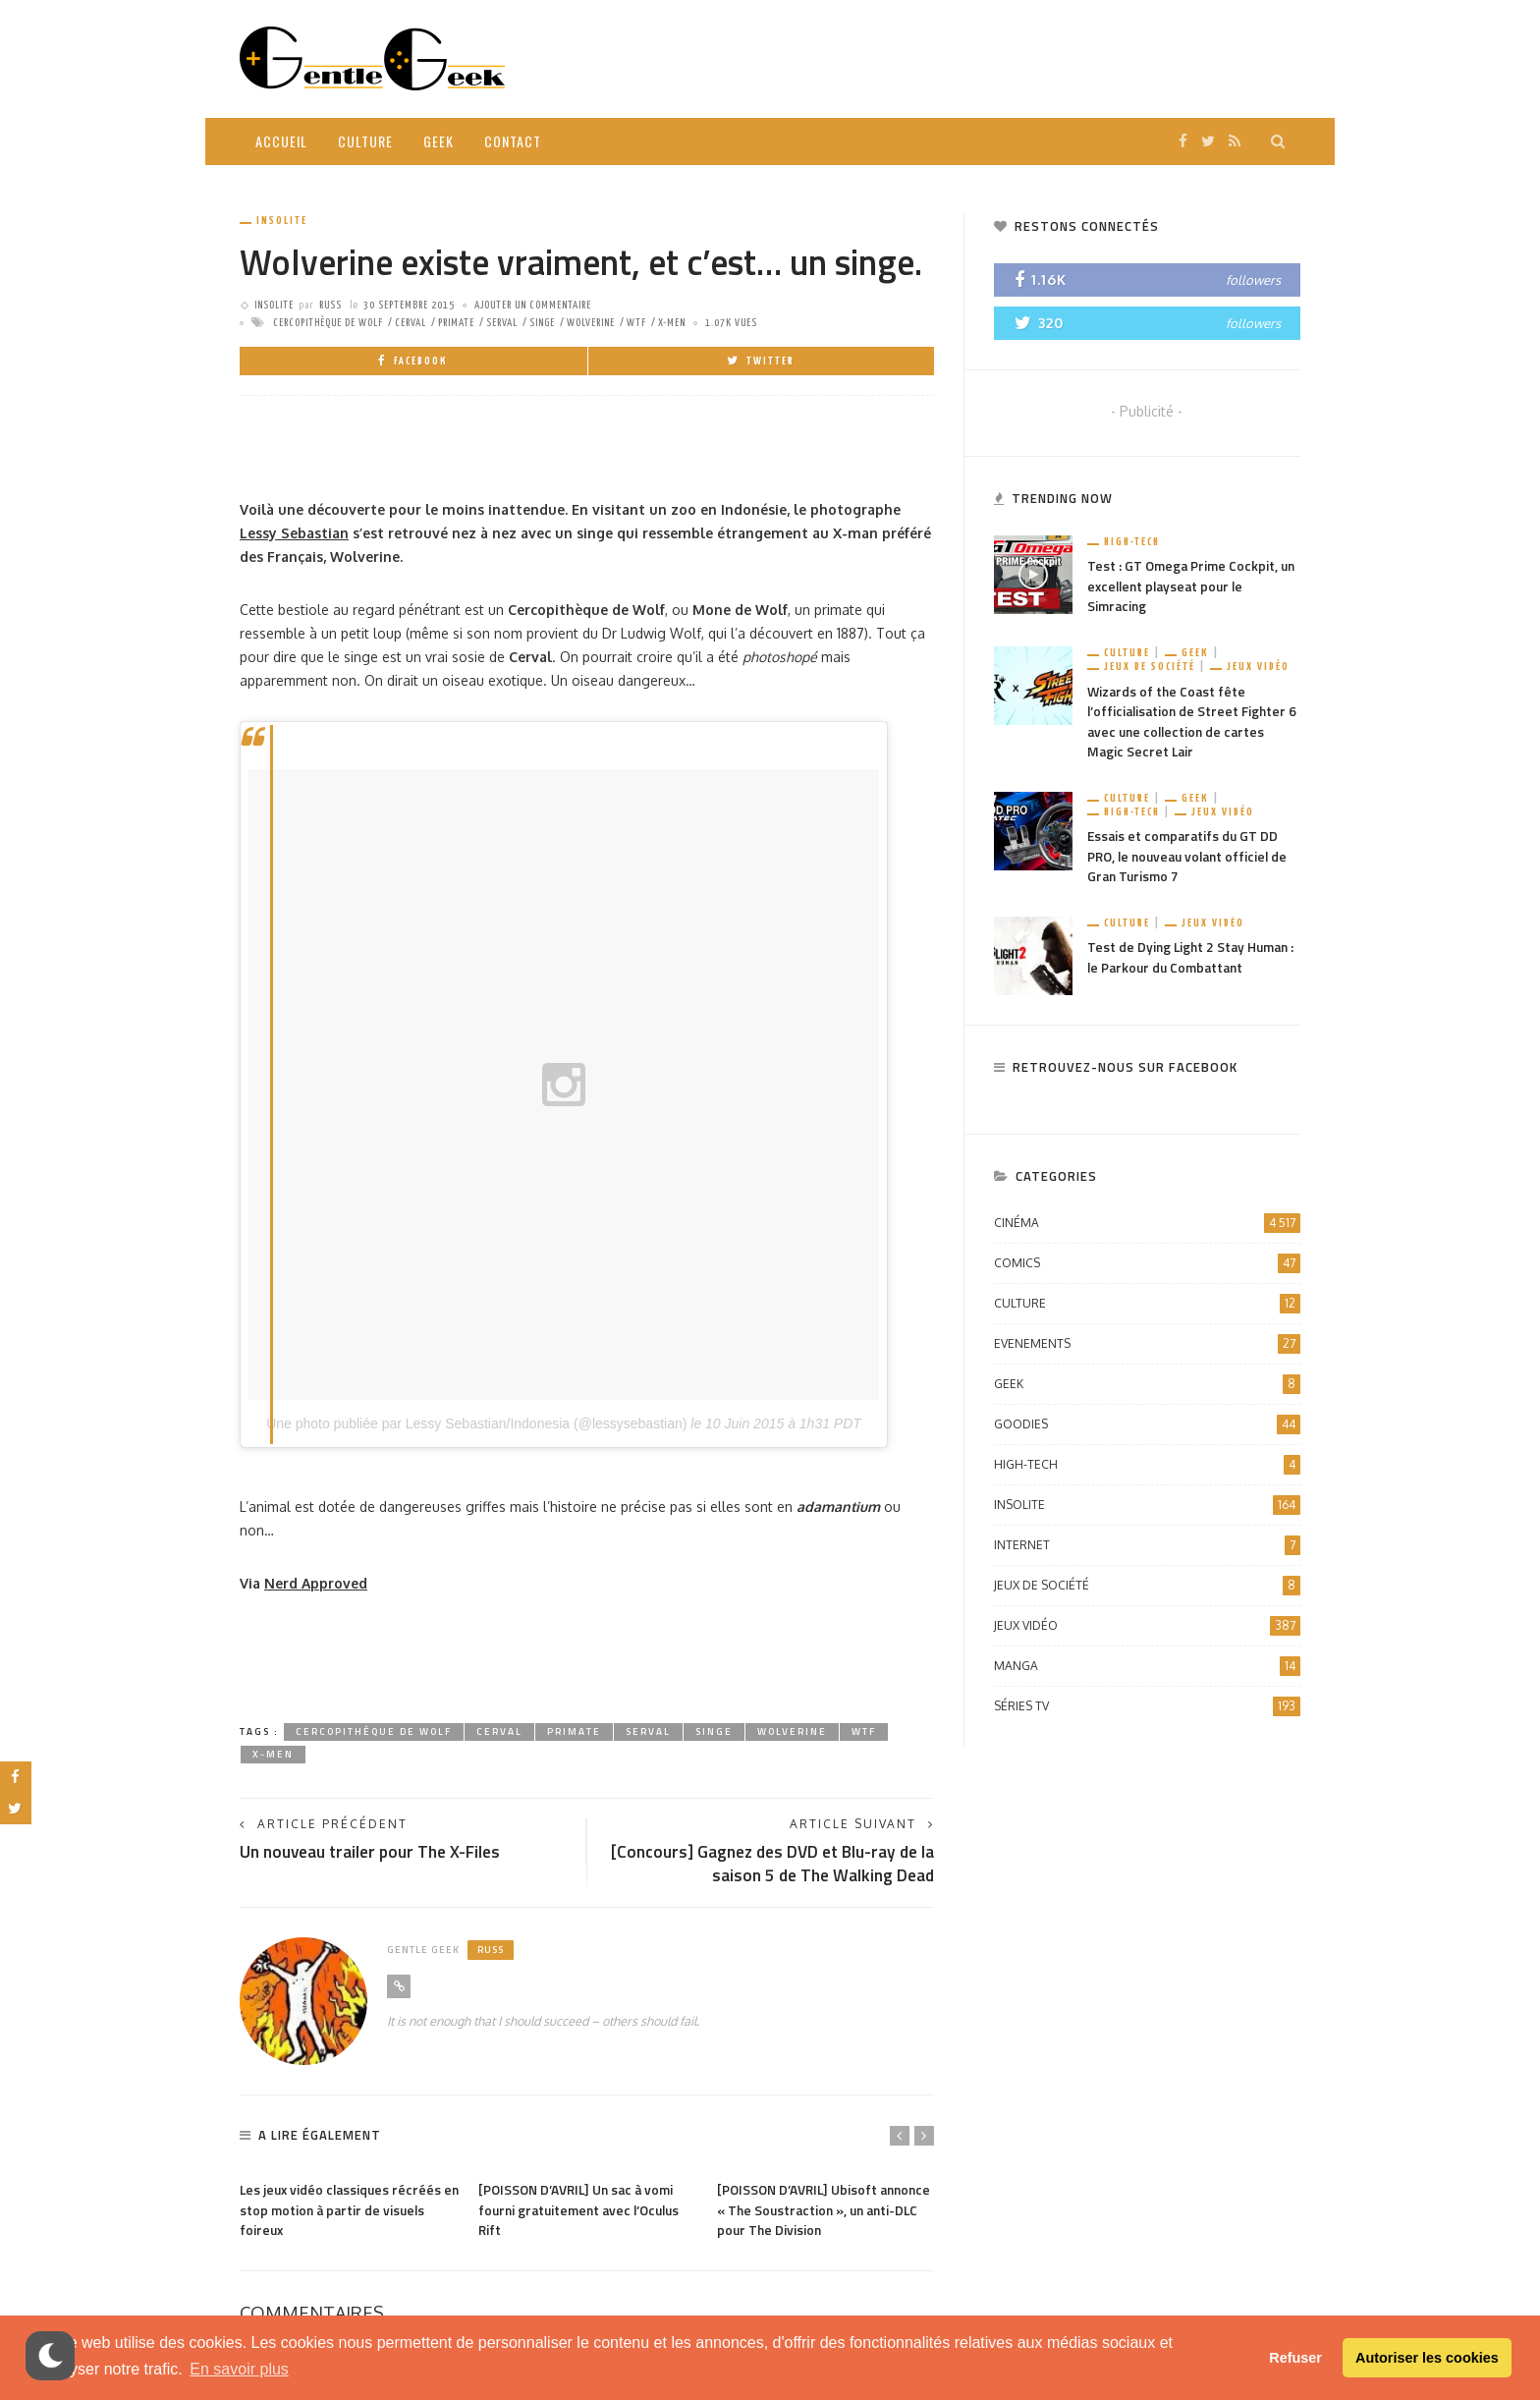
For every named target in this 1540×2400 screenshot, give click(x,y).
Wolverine (591, 322)
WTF (636, 322)
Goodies (1147, 1429)
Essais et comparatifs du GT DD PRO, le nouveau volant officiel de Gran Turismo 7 (1191, 861)
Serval (502, 322)
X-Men (672, 322)
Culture (365, 141)
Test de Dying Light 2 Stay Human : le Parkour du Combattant (1191, 962)
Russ (330, 305)
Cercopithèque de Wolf (328, 322)
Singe (542, 322)
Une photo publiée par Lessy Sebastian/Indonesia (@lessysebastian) (476, 1423)
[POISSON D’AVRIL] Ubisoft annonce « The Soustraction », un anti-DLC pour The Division (821, 2213)
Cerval (410, 322)
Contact (512, 141)
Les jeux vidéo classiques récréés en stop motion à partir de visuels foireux (344, 2213)
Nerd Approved (315, 1583)
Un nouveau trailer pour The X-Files (376, 1852)
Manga (1147, 1671)
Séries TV (1147, 1711)
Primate (456, 322)
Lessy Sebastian (294, 533)
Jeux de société (1149, 668)
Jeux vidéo (1258, 668)
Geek (438, 141)
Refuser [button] (1295, 2358)
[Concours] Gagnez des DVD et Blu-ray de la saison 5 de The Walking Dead (774, 1864)
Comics (1147, 1268)
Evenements (1147, 1349)
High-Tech (1132, 541)
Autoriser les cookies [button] (1427, 2358)
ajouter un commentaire (532, 305)
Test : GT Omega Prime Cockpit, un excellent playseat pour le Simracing (1193, 587)
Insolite (281, 220)
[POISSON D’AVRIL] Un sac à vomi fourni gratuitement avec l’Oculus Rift (583, 2213)
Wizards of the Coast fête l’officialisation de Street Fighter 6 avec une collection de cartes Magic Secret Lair (1189, 724)
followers (1253, 280)
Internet (1147, 1550)
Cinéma (1147, 1228)
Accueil (281, 141)
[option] (349, 2208)
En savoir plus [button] (239, 2369)
